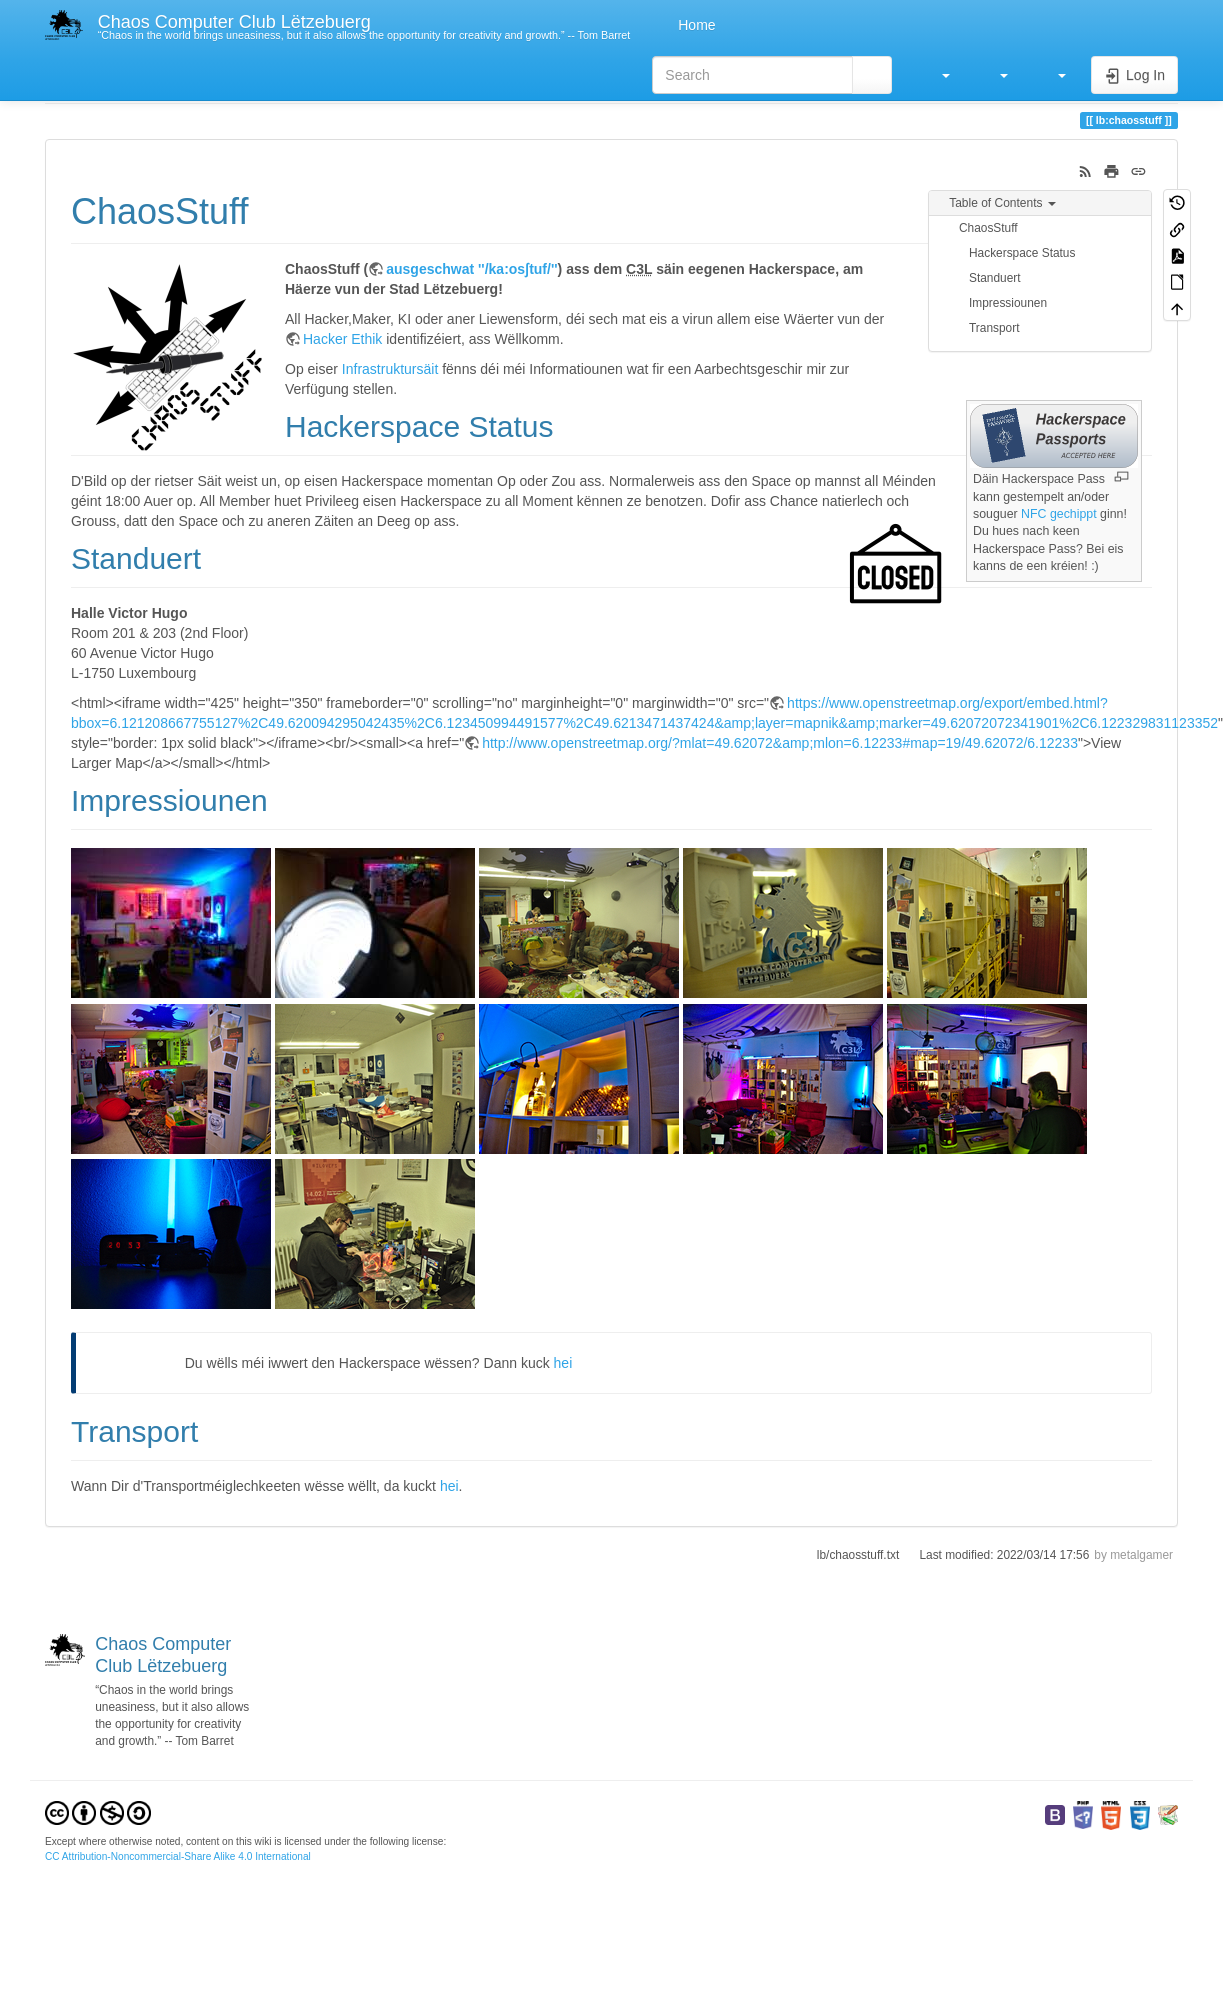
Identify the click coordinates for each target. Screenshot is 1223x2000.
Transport (994, 328)
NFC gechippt (1059, 514)
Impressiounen (1008, 303)
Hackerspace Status (1022, 253)
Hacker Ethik (342, 339)
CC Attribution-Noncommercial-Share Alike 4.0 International (178, 1856)
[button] (936, 75)
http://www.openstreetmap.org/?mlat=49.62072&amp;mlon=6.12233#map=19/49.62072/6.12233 (780, 743)
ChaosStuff (988, 228)
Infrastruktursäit (390, 369)
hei (563, 1363)
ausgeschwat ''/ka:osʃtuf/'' (471, 269)
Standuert (995, 278)
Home (694, 25)
